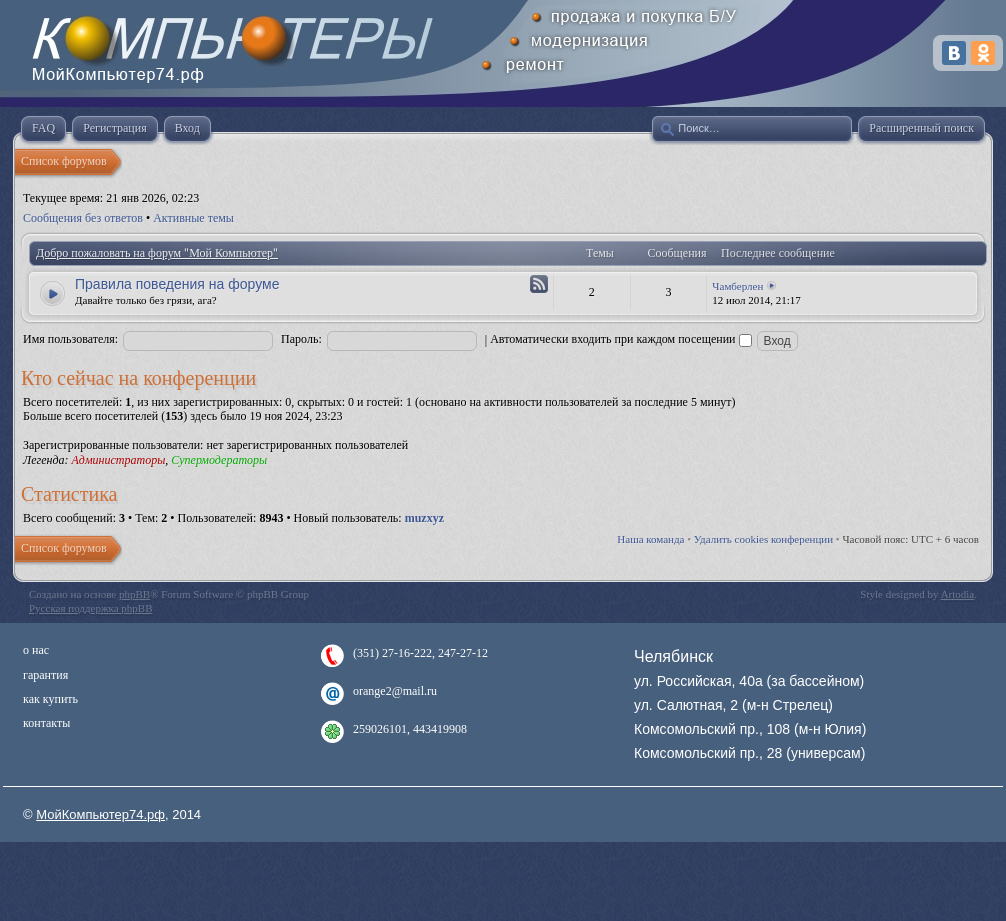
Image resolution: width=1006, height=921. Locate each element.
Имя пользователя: (70, 339)
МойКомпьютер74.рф (100, 814)
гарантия (45, 675)
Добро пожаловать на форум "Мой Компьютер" (157, 253)
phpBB (134, 594)
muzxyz (424, 518)
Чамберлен (737, 286)
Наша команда (650, 539)
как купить (50, 699)
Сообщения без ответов (83, 218)
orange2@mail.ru (395, 691)
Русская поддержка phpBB (90, 608)
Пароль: (301, 339)
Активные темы (193, 218)
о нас (36, 650)
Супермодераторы (219, 460)
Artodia (958, 594)
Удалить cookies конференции (763, 539)
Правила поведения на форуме (177, 284)
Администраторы (118, 460)
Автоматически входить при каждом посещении (620, 339)
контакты (46, 723)
